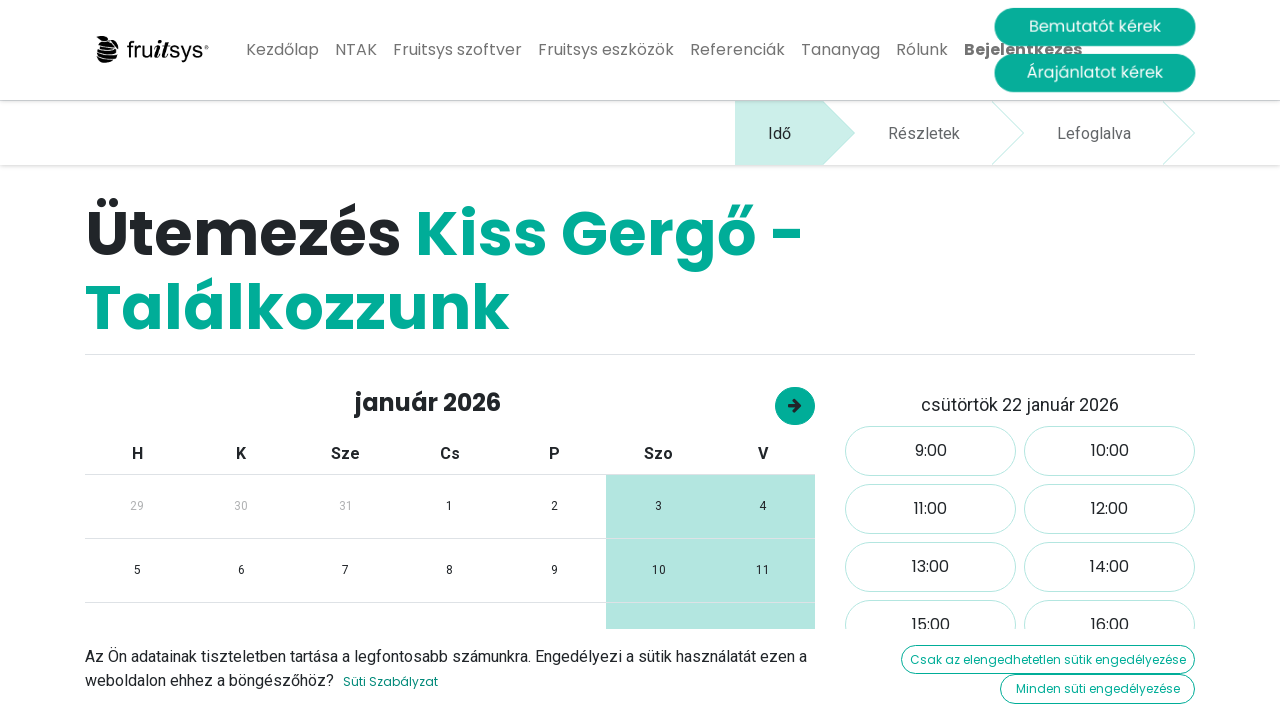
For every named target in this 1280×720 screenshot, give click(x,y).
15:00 (931, 624)
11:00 (930, 508)
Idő (779, 133)
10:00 (1110, 450)
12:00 (1109, 508)
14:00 (1109, 566)
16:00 (1110, 624)
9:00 (931, 450)
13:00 (930, 566)
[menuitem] (282, 50)
